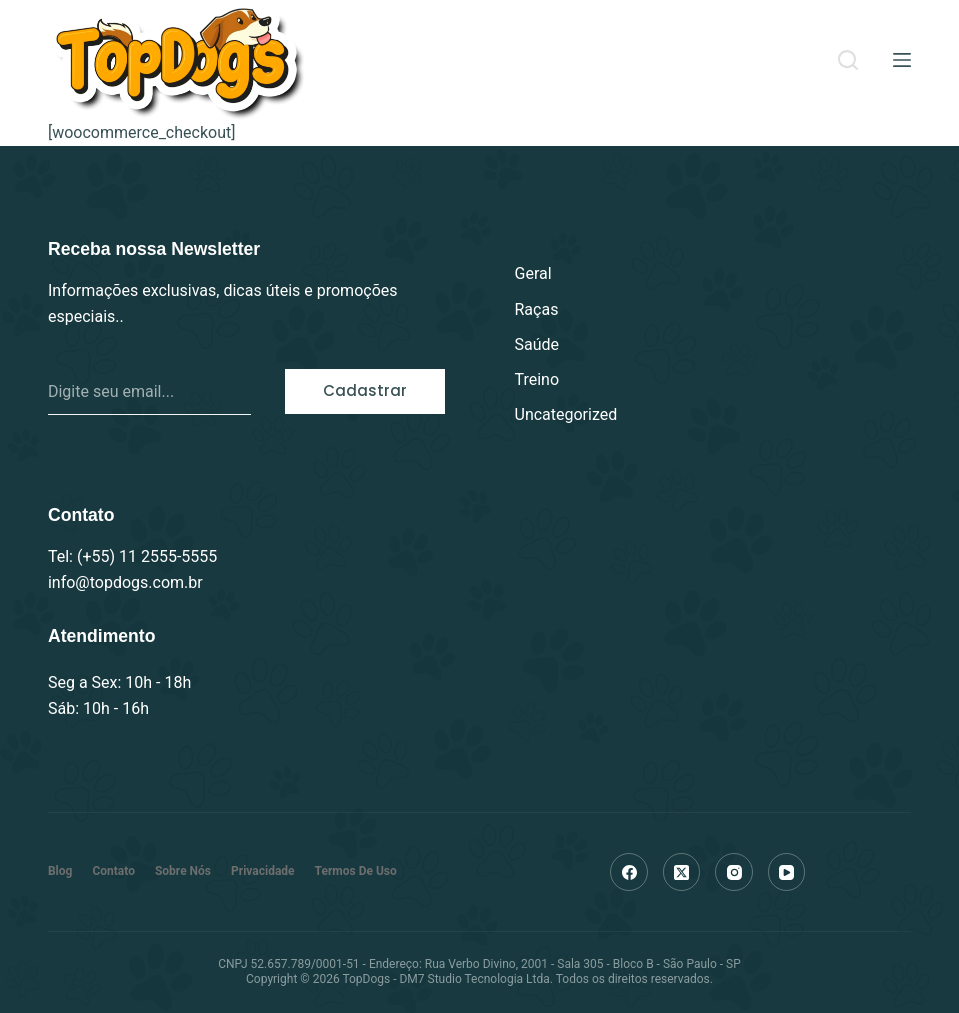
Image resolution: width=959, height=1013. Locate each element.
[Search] (848, 60)
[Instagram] (734, 872)
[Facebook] (629, 872)
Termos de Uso (356, 871)
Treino (537, 379)
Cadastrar (365, 390)
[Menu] (902, 60)
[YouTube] (787, 872)
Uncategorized (566, 414)
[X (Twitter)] (682, 872)
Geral (533, 273)
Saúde (537, 344)
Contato (113, 871)
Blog (60, 871)
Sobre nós (183, 871)
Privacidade (263, 871)
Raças (537, 309)
